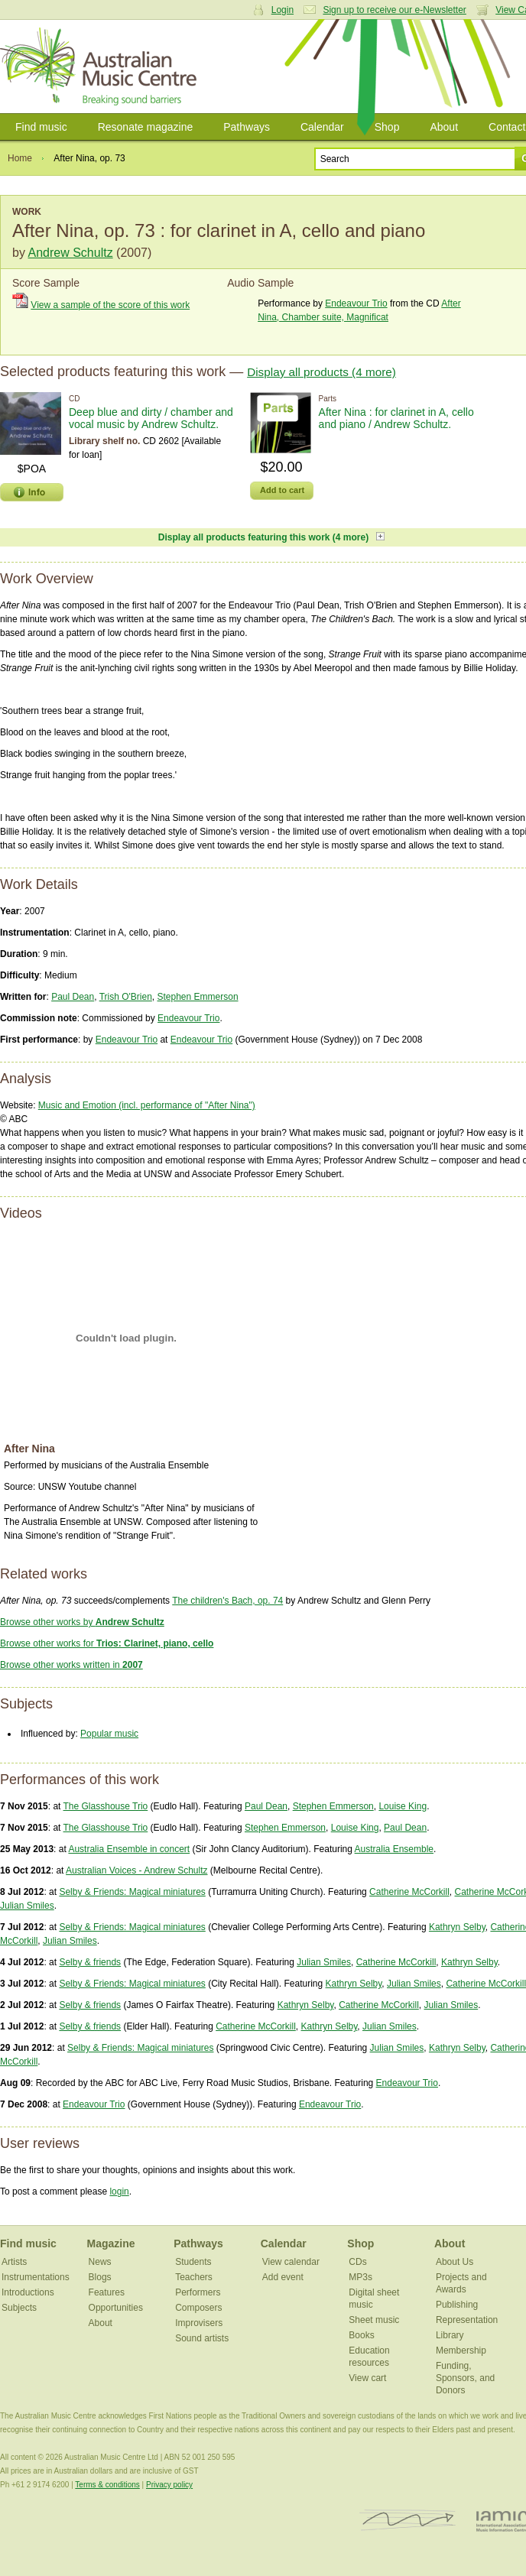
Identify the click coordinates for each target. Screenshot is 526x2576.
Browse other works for (106, 1643)
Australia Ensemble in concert (129, 1849)
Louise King (402, 1806)
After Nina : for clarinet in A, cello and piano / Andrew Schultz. (396, 418)
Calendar (322, 127)
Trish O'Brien (125, 996)
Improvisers (198, 2323)
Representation (467, 2320)
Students (193, 2261)
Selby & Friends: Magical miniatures (132, 1892)
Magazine (111, 2243)
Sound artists (202, 2338)
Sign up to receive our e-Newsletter (394, 10)
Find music (41, 127)
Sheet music (374, 2320)
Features (107, 2292)
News (100, 2261)
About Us (454, 2261)
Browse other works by (82, 1622)
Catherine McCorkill (409, 1892)
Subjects (19, 2307)
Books (361, 2335)
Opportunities (116, 2307)
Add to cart (282, 490)
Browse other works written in (71, 1664)
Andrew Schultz (70, 252)
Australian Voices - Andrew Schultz (136, 1870)
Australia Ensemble (394, 1849)
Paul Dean (72, 996)
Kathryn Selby (457, 1927)
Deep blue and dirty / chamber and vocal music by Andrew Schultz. (151, 418)
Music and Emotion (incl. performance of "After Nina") (146, 1105)
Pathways (246, 127)
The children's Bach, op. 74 (227, 1600)
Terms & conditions (107, 2484)
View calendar (291, 2261)
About (444, 127)
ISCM (408, 2520)
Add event (283, 2277)
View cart (367, 2378)
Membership (461, 2350)
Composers (198, 2307)
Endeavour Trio (356, 303)
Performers (197, 2292)
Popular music (109, 1733)
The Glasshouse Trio (105, 1806)
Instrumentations (36, 2277)
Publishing (457, 2304)
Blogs (100, 2277)
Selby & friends (90, 1962)
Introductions (28, 2292)
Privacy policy (169, 2484)
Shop (387, 127)
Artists (14, 2261)
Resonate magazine (145, 127)
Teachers (194, 2277)
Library (450, 2335)
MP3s (360, 2277)
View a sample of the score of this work (110, 305)
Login (282, 10)
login (118, 2191)
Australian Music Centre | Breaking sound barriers (101, 66)
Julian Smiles (27, 1905)
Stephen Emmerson (198, 996)
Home (20, 158)
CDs (357, 2261)
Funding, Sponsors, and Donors (465, 2378)
